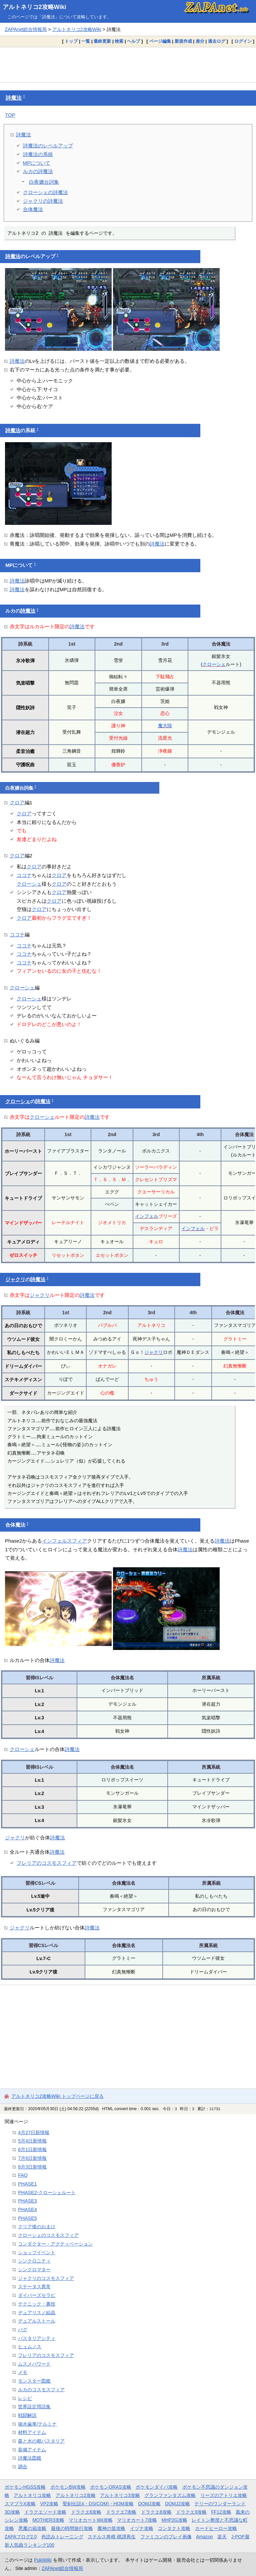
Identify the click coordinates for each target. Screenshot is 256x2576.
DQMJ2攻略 (177, 2503)
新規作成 (183, 41)
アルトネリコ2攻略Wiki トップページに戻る (57, 2096)
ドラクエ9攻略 (191, 2512)
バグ (22, 2329)
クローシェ (214, 664)
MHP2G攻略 (174, 2520)
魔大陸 (165, 725)
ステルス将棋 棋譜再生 (112, 2536)
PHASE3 (27, 2201)
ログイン (243, 41)
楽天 (222, 2536)
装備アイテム (32, 2449)
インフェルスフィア (64, 1541)
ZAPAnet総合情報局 (26, 29)
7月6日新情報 (32, 2158)
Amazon (204, 2536)
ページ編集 (160, 41)
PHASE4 (27, 2209)
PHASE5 (27, 2218)
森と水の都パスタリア (41, 2441)
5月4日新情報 (32, 2140)
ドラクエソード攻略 (45, 2512)
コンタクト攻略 (174, 2528)
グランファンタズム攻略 (170, 2495)
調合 (22, 2466)
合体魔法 (33, 209)
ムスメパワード (34, 2364)
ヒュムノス (29, 2346)
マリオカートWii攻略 (90, 2520)
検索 (119, 41)
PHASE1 (27, 2184)
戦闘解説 (27, 2415)
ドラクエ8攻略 (156, 2512)
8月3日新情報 (32, 2167)
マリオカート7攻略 (137, 2520)
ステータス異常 (34, 2286)
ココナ (24, 875)
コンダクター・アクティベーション (55, 2244)
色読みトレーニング (62, 2536)
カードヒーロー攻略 (216, 2528)
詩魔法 (14, 98)
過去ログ (216, 41)
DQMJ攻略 (149, 2503)
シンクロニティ (34, 2261)
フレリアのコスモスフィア (47, 1863)
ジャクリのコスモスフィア (46, 2278)
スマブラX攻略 (20, 2503)
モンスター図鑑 (34, 2381)
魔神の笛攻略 (111, 2528)
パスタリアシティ (36, 2338)
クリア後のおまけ (36, 2226)
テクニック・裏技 (36, 2304)
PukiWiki (43, 2560)
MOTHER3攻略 (48, 2520)
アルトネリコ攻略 (32, 2495)
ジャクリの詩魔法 (43, 201)
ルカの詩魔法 (38, 171)
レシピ (25, 2398)
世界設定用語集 (34, 2406)
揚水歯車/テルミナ (37, 2424)
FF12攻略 (221, 2512)
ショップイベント (36, 2252)
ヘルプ (133, 41)
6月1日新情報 (32, 2149)
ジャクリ (15, 1279)
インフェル (146, 1216)
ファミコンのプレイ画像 (166, 2536)
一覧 (85, 41)
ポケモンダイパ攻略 (157, 2487)
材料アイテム (32, 2432)
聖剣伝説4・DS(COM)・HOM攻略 (98, 2503)
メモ (22, 2372)
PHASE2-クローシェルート (47, 2192)
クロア (17, 802)
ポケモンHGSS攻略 (25, 2487)
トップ (71, 41)
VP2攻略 (49, 2503)
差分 (200, 41)
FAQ (23, 2175)
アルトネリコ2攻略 (76, 2495)
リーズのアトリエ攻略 (223, 2495)
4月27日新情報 (33, 2132)
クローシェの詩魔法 (45, 192)
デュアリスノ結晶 (36, 2312)
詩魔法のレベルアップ (48, 145)
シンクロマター (34, 2269)
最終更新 (102, 41)
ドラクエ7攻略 (121, 2512)
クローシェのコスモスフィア (48, 2235)
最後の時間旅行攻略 (72, 2528)
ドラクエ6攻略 (86, 2512)
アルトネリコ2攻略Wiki (34, 7)
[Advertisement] (128, 65)
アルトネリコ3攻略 (120, 2495)
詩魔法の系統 (38, 154)
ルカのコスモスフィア (41, 2389)
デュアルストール (36, 2321)
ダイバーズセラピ (36, 2295)
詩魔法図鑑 (29, 2458)
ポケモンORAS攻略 (110, 2487)
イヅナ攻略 (141, 2528)
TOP (10, 115)
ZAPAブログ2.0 (21, 2536)
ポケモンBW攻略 (68, 2487)
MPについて (37, 163)
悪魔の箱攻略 (32, 2528)
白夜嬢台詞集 (44, 182)
